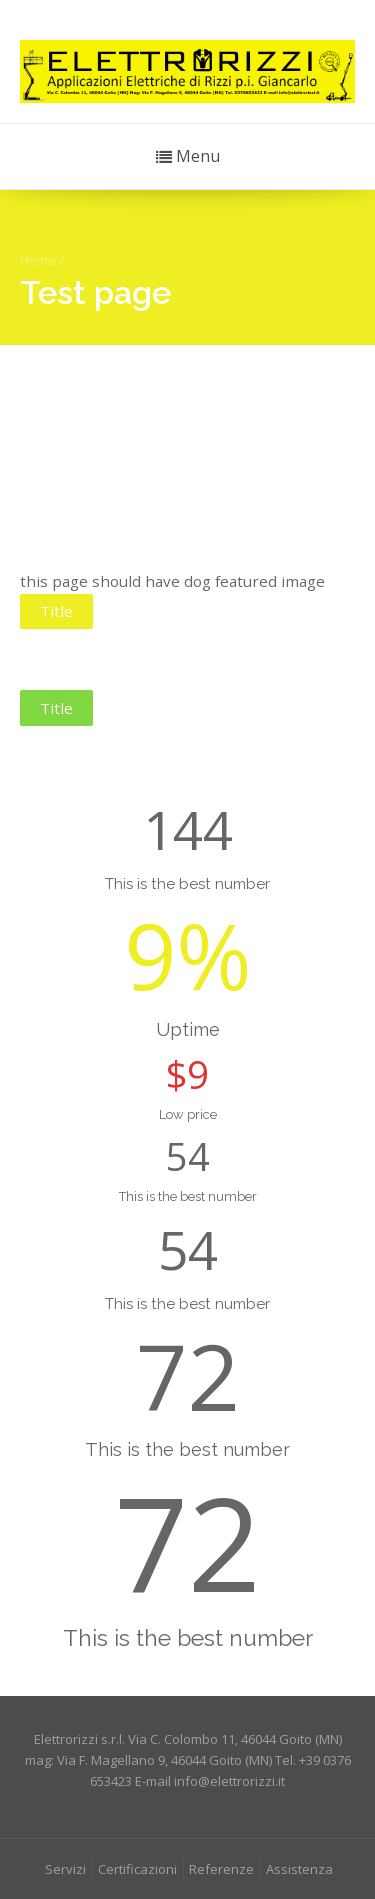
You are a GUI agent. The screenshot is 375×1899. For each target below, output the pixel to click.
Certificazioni (137, 1869)
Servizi (65, 1869)
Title (56, 611)
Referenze (221, 1869)
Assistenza (299, 1869)
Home (38, 260)
